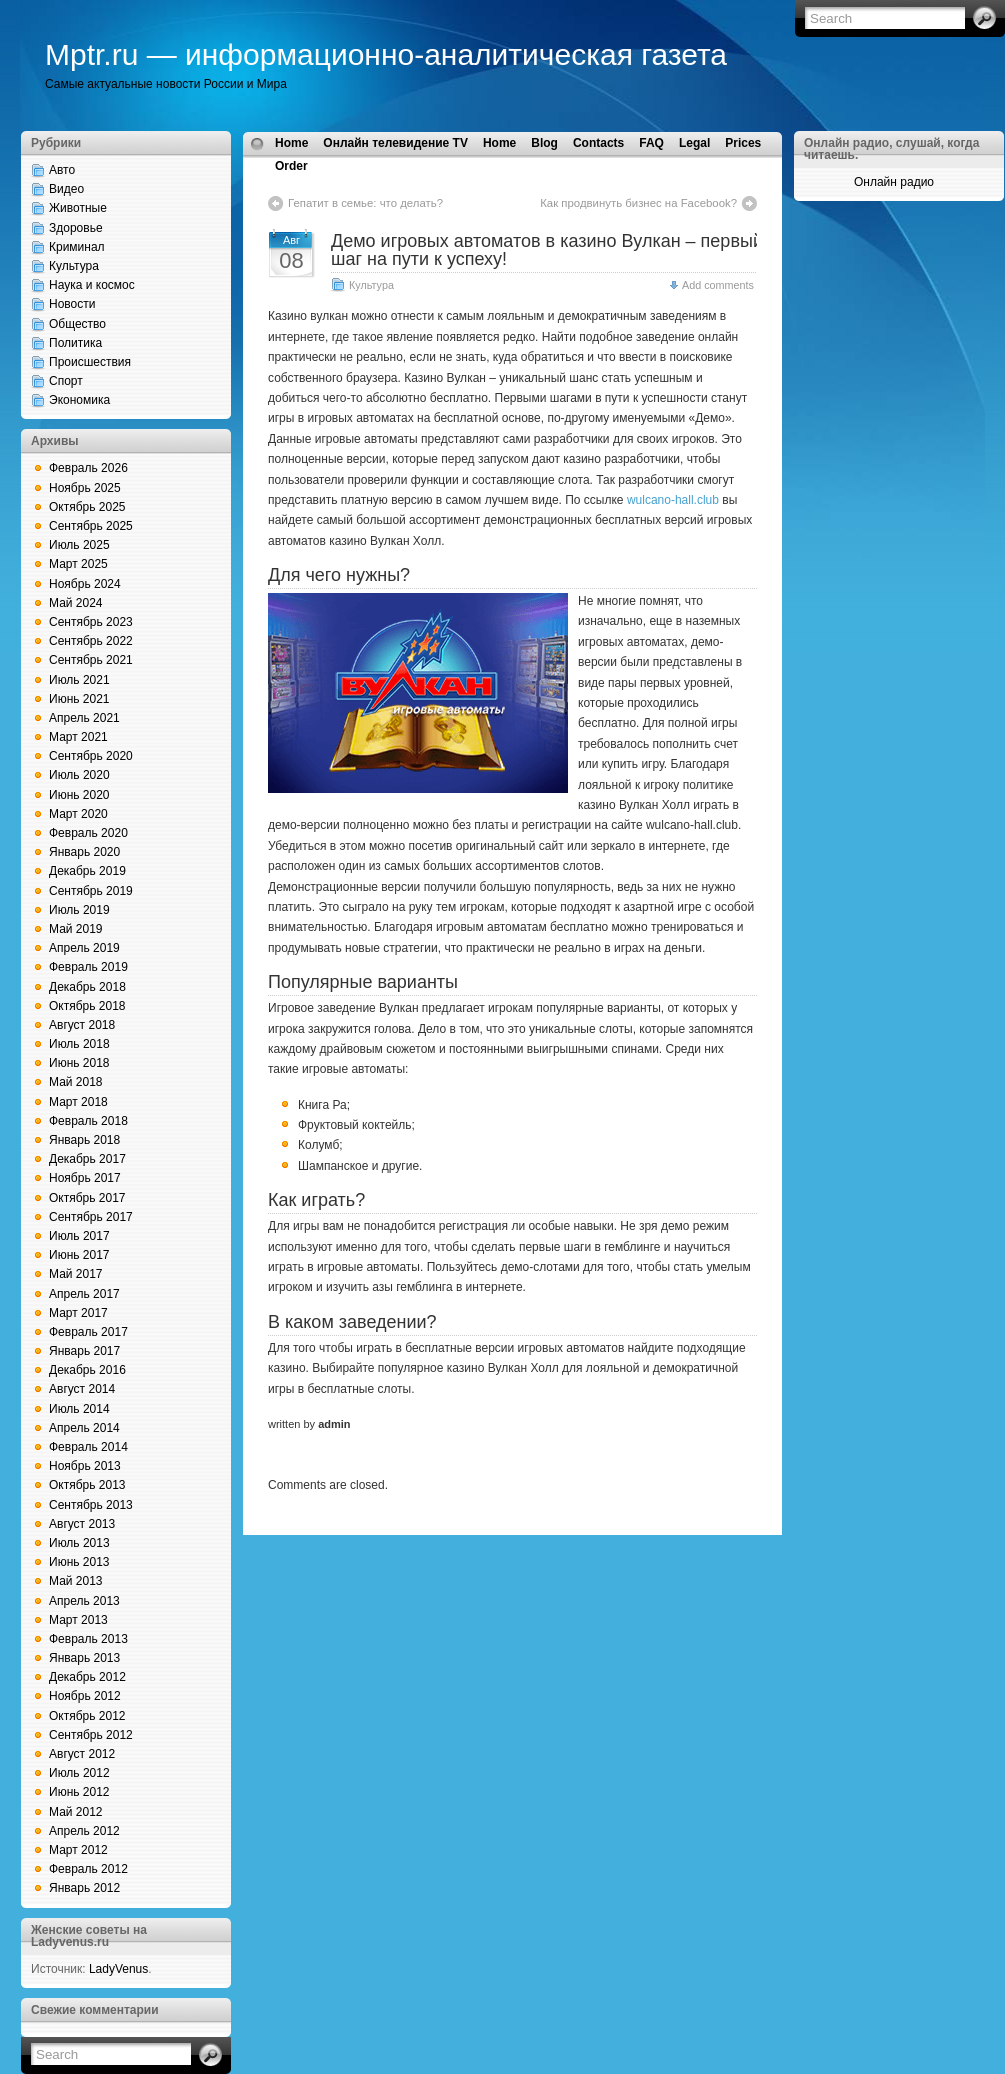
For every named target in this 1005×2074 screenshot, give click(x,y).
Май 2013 (76, 1581)
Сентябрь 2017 (91, 1217)
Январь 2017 (84, 1351)
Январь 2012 (84, 1888)
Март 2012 (78, 1850)
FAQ (651, 143)
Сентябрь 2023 (91, 622)
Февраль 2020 (88, 833)
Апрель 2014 (84, 1428)
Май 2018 (76, 1082)
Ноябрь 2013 (85, 1466)
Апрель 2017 (84, 1294)
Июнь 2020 (79, 795)
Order (291, 166)
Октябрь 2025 (87, 507)
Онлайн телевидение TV (395, 143)
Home (291, 143)
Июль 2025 (79, 545)
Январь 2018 (84, 1140)
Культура (74, 266)
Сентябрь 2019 (91, 891)
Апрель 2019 (84, 948)
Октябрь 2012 (87, 1716)
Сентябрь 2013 (91, 1505)
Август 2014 (82, 1389)
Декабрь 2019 (87, 871)
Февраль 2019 (88, 967)
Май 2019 (76, 929)
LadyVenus (118, 1969)
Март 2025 (78, 564)
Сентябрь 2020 (91, 756)
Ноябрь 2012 (85, 1696)
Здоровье (76, 228)
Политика (75, 343)
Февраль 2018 (88, 1121)
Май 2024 (76, 603)
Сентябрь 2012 (91, 1735)
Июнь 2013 (79, 1562)
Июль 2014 (79, 1409)
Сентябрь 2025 (91, 526)
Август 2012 (82, 1754)
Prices (743, 143)
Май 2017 (76, 1274)
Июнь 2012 (79, 1792)
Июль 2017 (79, 1236)
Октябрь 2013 (87, 1485)
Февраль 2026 (88, 468)
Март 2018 (78, 1102)
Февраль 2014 (88, 1447)
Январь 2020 (84, 852)
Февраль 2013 (88, 1639)
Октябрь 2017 (87, 1198)
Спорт (66, 381)
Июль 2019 (79, 910)
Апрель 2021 (84, 718)
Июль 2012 (79, 1773)
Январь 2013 (84, 1658)
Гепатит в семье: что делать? (365, 203)
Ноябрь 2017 (85, 1178)
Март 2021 (78, 737)
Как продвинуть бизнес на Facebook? (638, 203)
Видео (66, 189)
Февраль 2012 (88, 1869)
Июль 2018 (79, 1044)
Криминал (77, 247)
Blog (544, 143)
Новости (72, 304)
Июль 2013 (79, 1543)
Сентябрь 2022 (91, 641)
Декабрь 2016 (87, 1370)
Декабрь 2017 (87, 1159)
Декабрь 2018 (87, 987)
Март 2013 (78, 1620)
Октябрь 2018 (87, 1006)
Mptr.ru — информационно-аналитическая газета (386, 54)
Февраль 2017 (88, 1332)
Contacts (598, 143)
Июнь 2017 (79, 1255)
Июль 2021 (79, 680)
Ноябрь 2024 (85, 584)
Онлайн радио (894, 182)
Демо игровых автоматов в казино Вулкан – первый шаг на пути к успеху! (547, 250)
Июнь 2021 (79, 699)
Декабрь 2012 (87, 1677)
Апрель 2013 (84, 1601)
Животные (78, 208)
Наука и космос (92, 285)
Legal (694, 143)
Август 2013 (82, 1524)
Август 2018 (82, 1025)
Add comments (718, 285)
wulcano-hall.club (673, 500)
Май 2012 (76, 1812)
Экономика (79, 400)
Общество (77, 324)
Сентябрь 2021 (91, 660)
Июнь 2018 (79, 1063)
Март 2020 (78, 814)
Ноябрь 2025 (85, 488)
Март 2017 (78, 1313)
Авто (62, 170)
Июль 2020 (79, 775)
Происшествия (90, 362)
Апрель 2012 (84, 1831)
